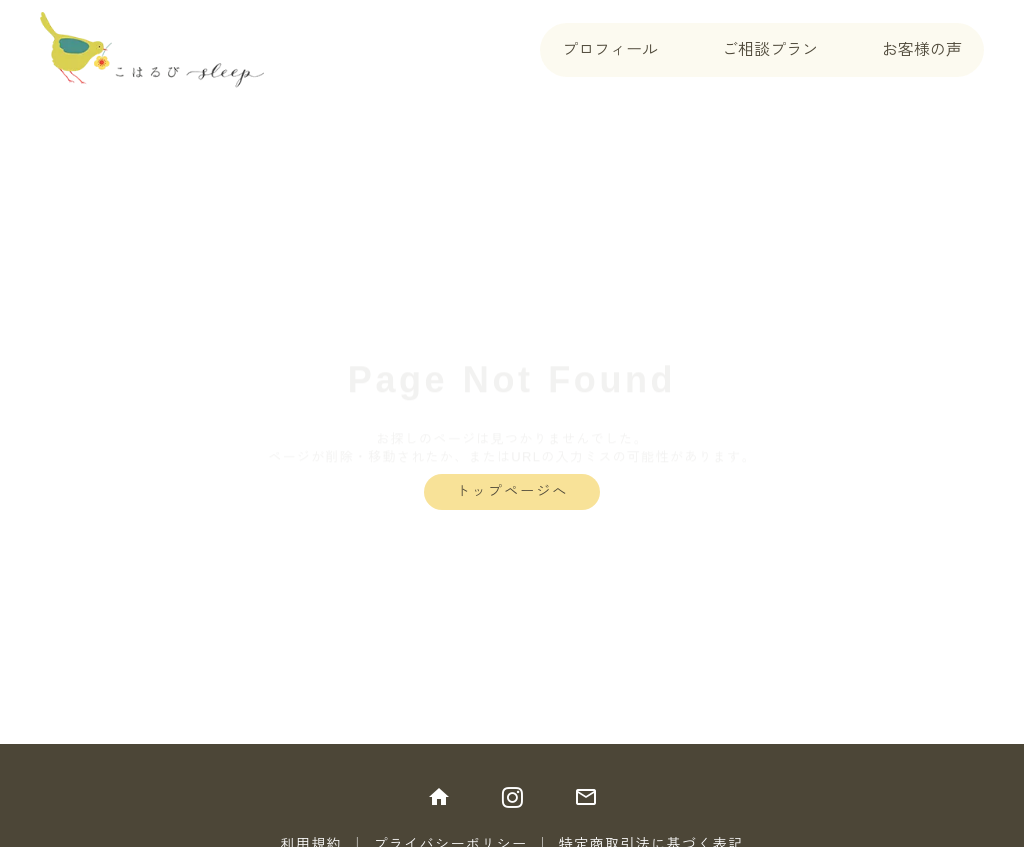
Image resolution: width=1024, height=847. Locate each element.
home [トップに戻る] (439, 797)
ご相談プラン (770, 49)
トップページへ (512, 491)
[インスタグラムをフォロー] (512, 797)
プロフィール (610, 49)
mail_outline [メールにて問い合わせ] (586, 797)
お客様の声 (922, 49)
